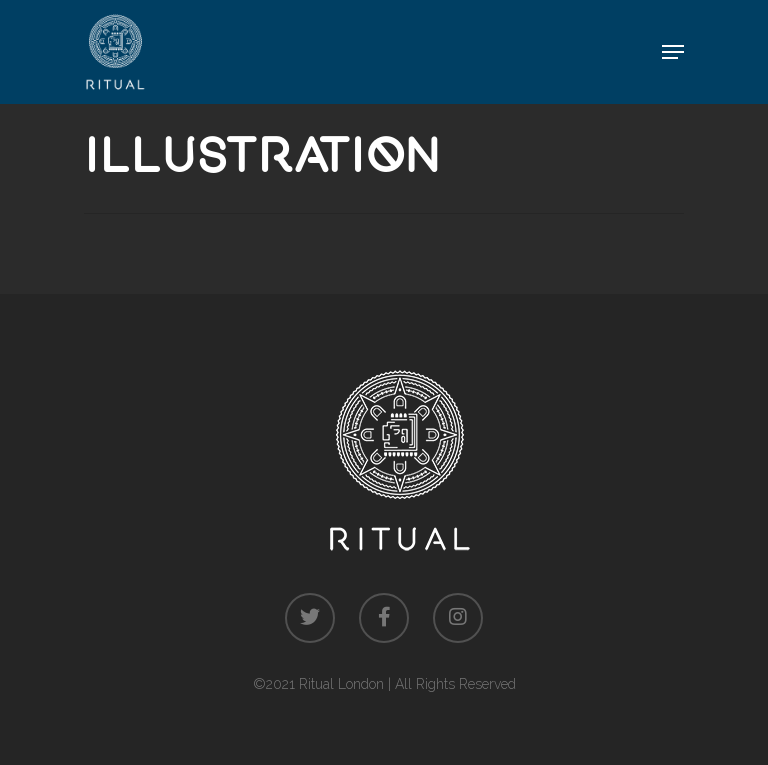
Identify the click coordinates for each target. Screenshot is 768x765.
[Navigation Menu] (673, 52)
